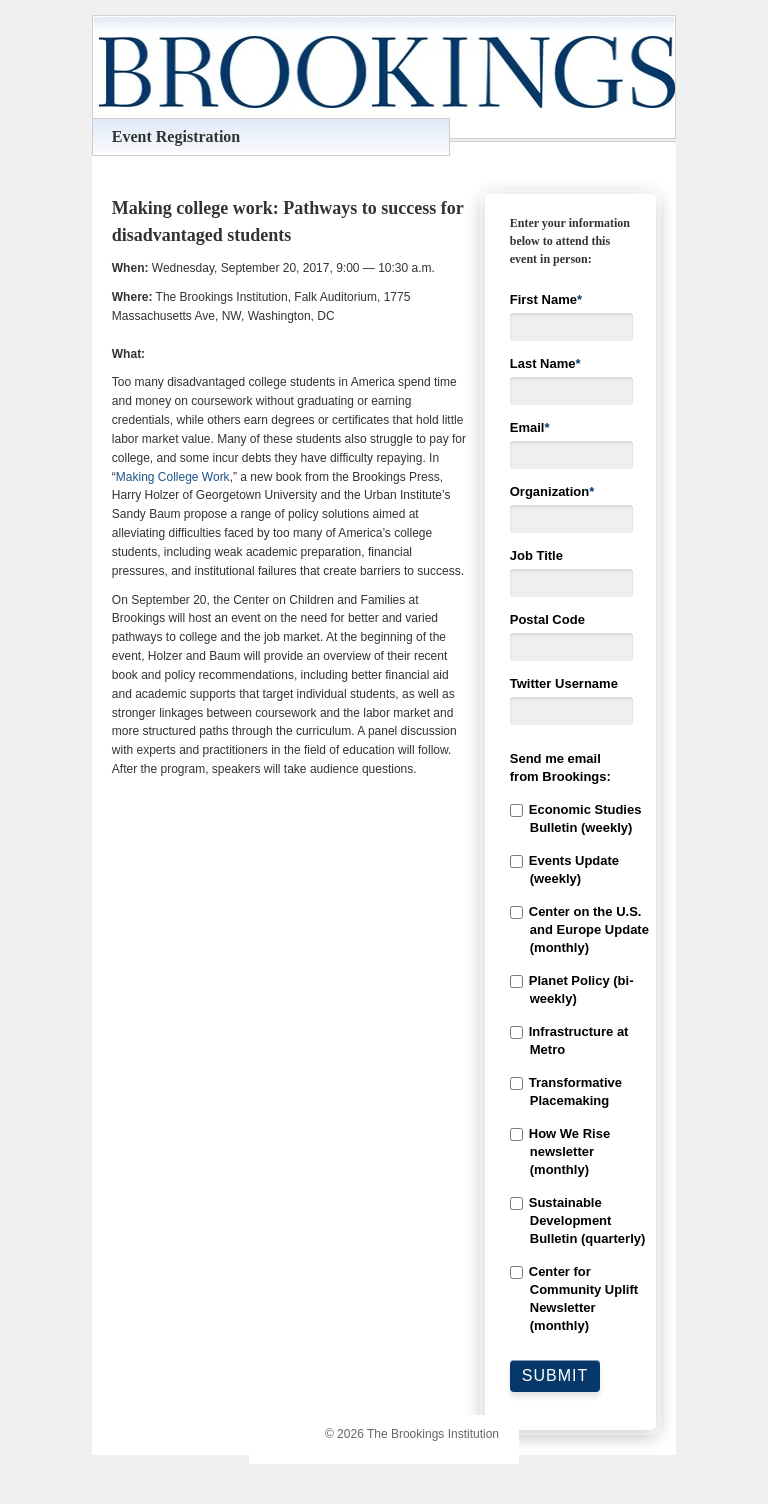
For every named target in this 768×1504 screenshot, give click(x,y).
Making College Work (173, 477)
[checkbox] (570, 1068)
